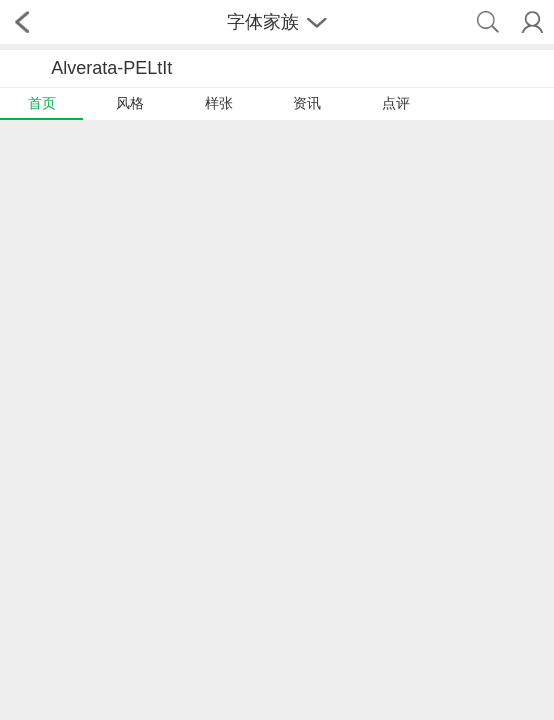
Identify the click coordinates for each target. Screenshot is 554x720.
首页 (42, 103)
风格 (130, 103)
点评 (396, 103)
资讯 (307, 103)
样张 (219, 103)
